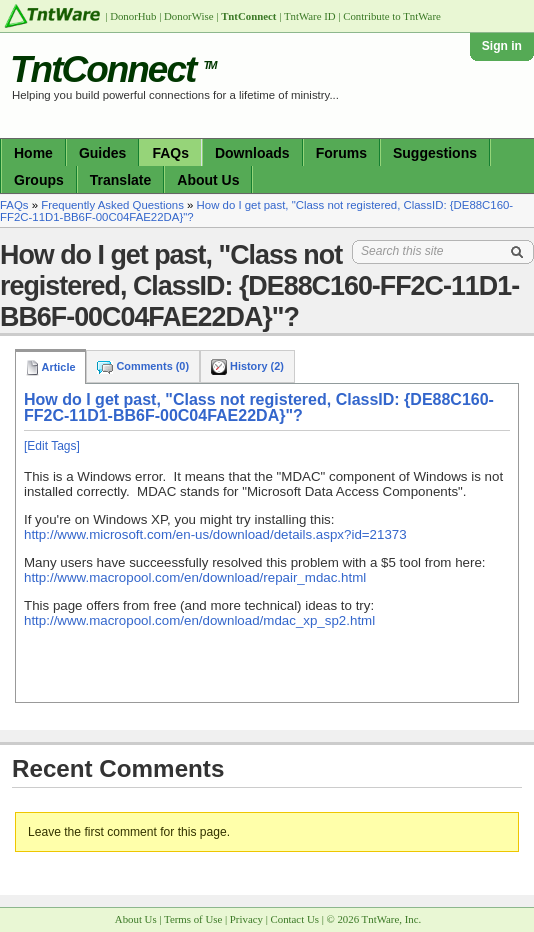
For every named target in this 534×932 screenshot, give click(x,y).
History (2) (247, 366)
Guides (102, 153)
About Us (208, 180)
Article (50, 367)
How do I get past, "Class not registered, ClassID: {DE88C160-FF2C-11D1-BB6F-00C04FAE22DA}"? (259, 407)
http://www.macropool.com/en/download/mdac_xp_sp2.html (199, 620)
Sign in (502, 46)
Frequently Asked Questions (112, 205)
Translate (120, 180)
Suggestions (435, 153)
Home (33, 153)
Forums (341, 153)
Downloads (252, 153)
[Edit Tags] (52, 446)
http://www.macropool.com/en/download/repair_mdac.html (195, 577)
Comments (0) (143, 366)
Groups (39, 180)
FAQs (170, 153)
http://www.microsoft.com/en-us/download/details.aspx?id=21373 (215, 534)
